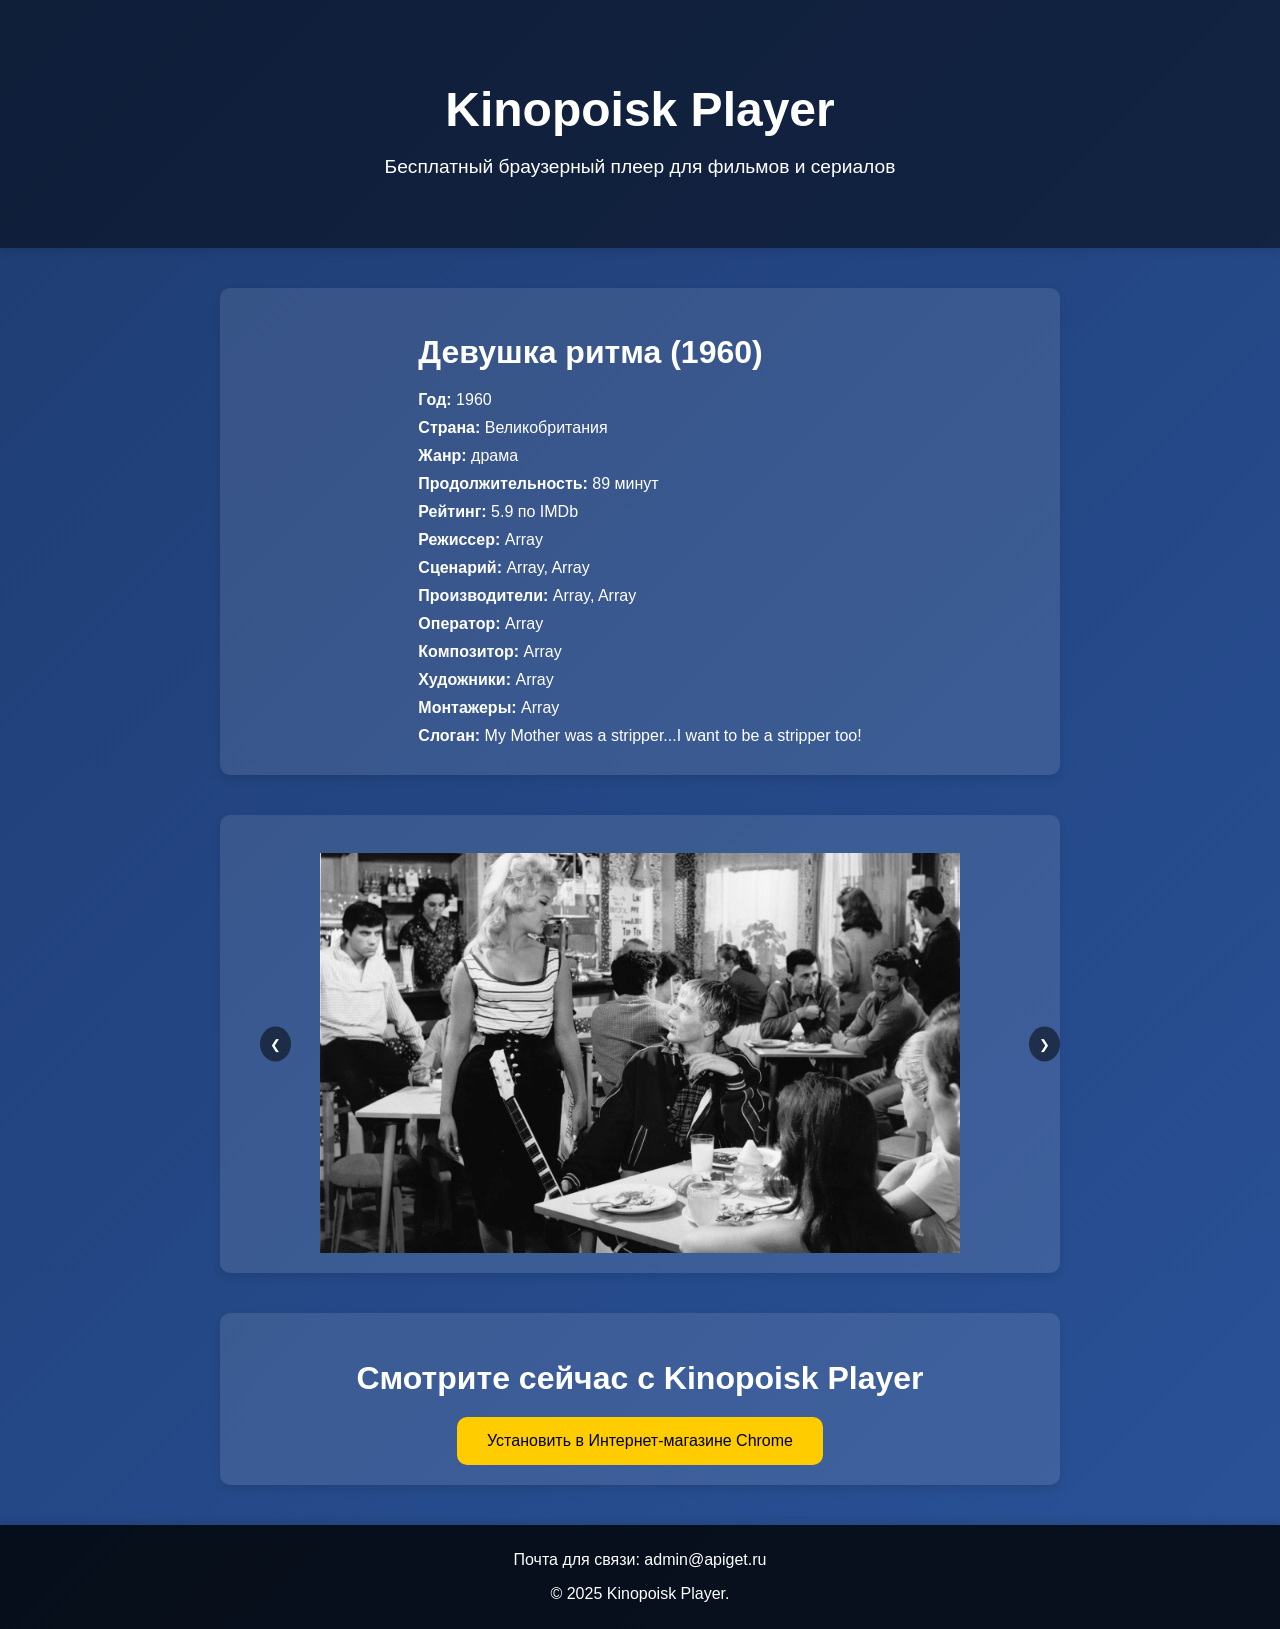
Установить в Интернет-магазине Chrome (640, 1440)
